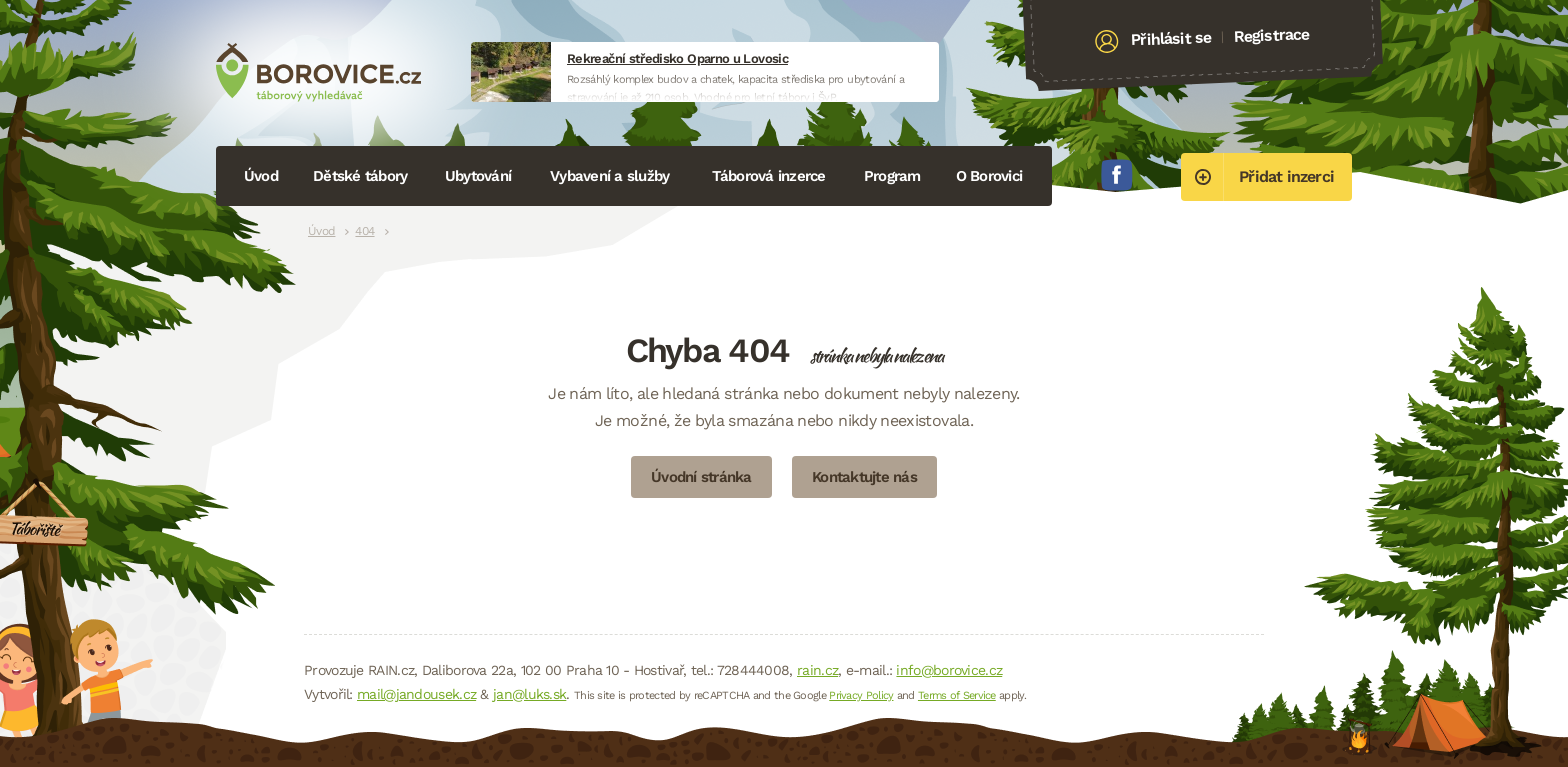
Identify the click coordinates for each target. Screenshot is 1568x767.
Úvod (261, 176)
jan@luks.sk (529, 694)
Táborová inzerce (769, 176)
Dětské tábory (360, 176)
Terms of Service (957, 695)
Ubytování (478, 176)
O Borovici (989, 176)
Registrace (1271, 35)
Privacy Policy (861, 695)
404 (364, 231)
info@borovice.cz (949, 670)
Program (892, 176)
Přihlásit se (1171, 39)
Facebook (1117, 175)
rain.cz (817, 670)
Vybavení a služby (609, 176)
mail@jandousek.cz (416, 694)
